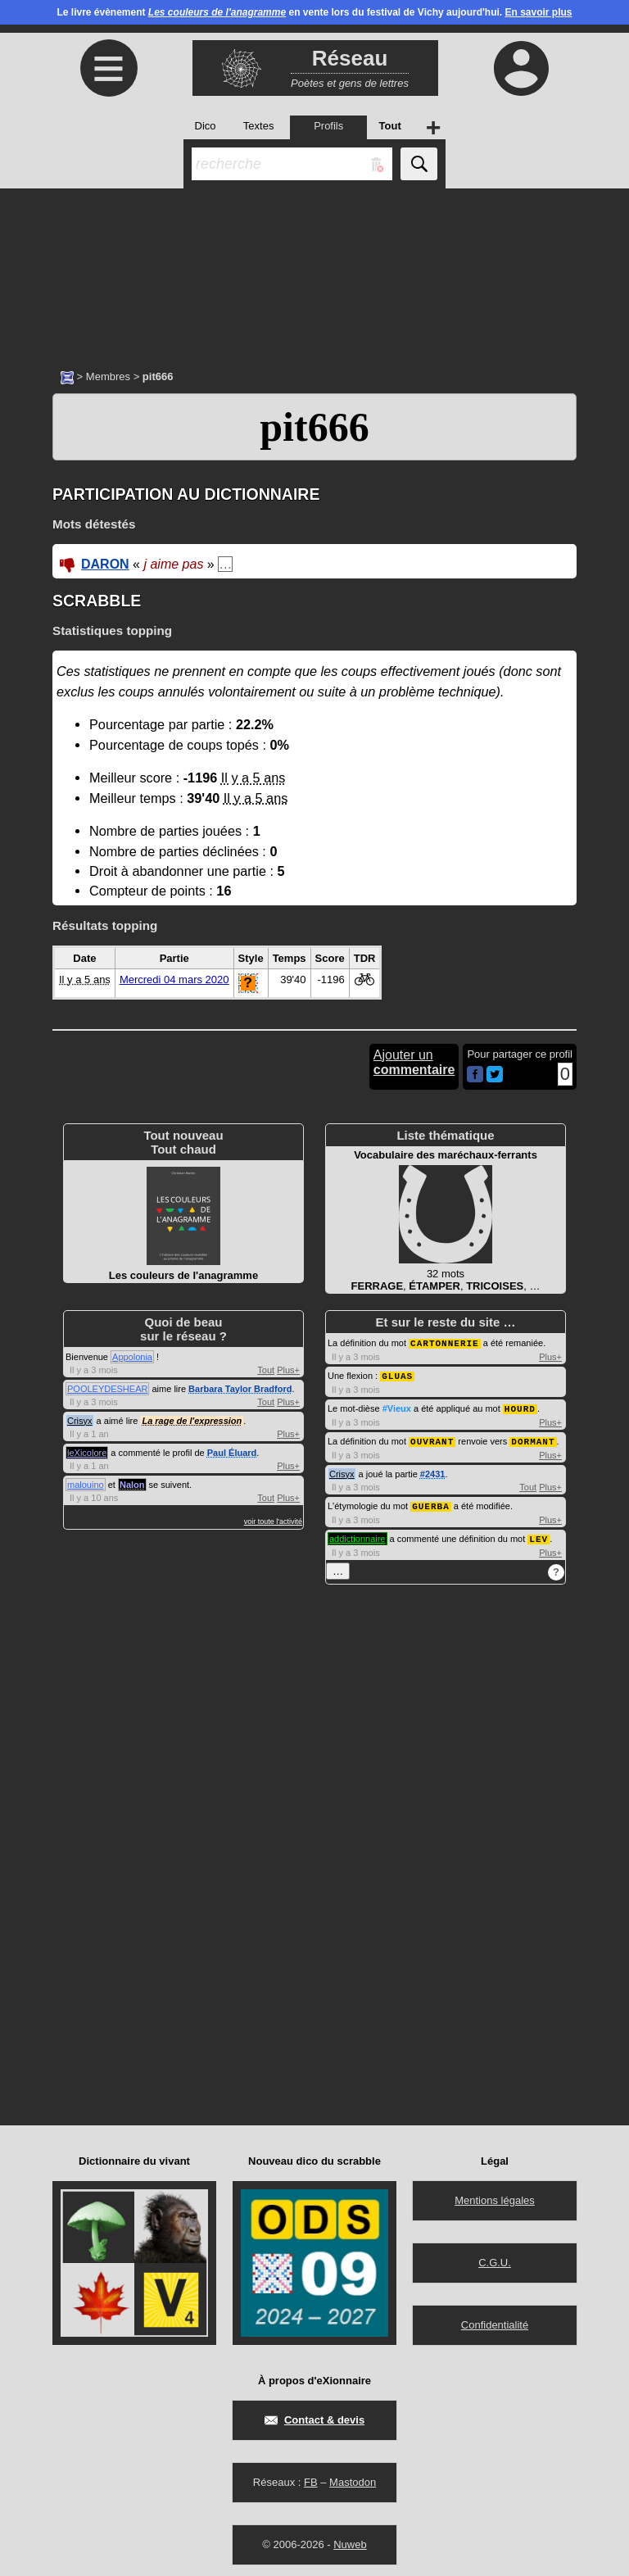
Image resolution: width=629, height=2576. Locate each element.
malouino (85, 1485)
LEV (538, 1534)
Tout (265, 1370)
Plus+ (288, 1370)
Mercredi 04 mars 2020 (174, 979)
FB (311, 2477)
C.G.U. (494, 2258)
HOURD (520, 1406)
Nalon (132, 1485)
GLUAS (397, 1374)
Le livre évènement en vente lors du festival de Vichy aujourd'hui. (314, 12)
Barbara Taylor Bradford (240, 1389)
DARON (105, 564)
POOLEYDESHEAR (107, 1389)
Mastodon (352, 2477)
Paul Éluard (232, 1453)
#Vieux (396, 1407)
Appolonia (132, 1357)
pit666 (314, 427)
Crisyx (80, 1421)
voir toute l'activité (273, 1521)
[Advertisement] (314, 270)
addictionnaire (357, 1535)
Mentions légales (495, 2195)
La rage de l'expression (192, 1421)
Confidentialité (494, 2320)
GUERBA (431, 1502)
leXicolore (86, 1453)
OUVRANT (432, 1438)
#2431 (433, 1471)
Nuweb (349, 2539)
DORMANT (532, 1438)
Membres (108, 376)
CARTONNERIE (444, 1342)
